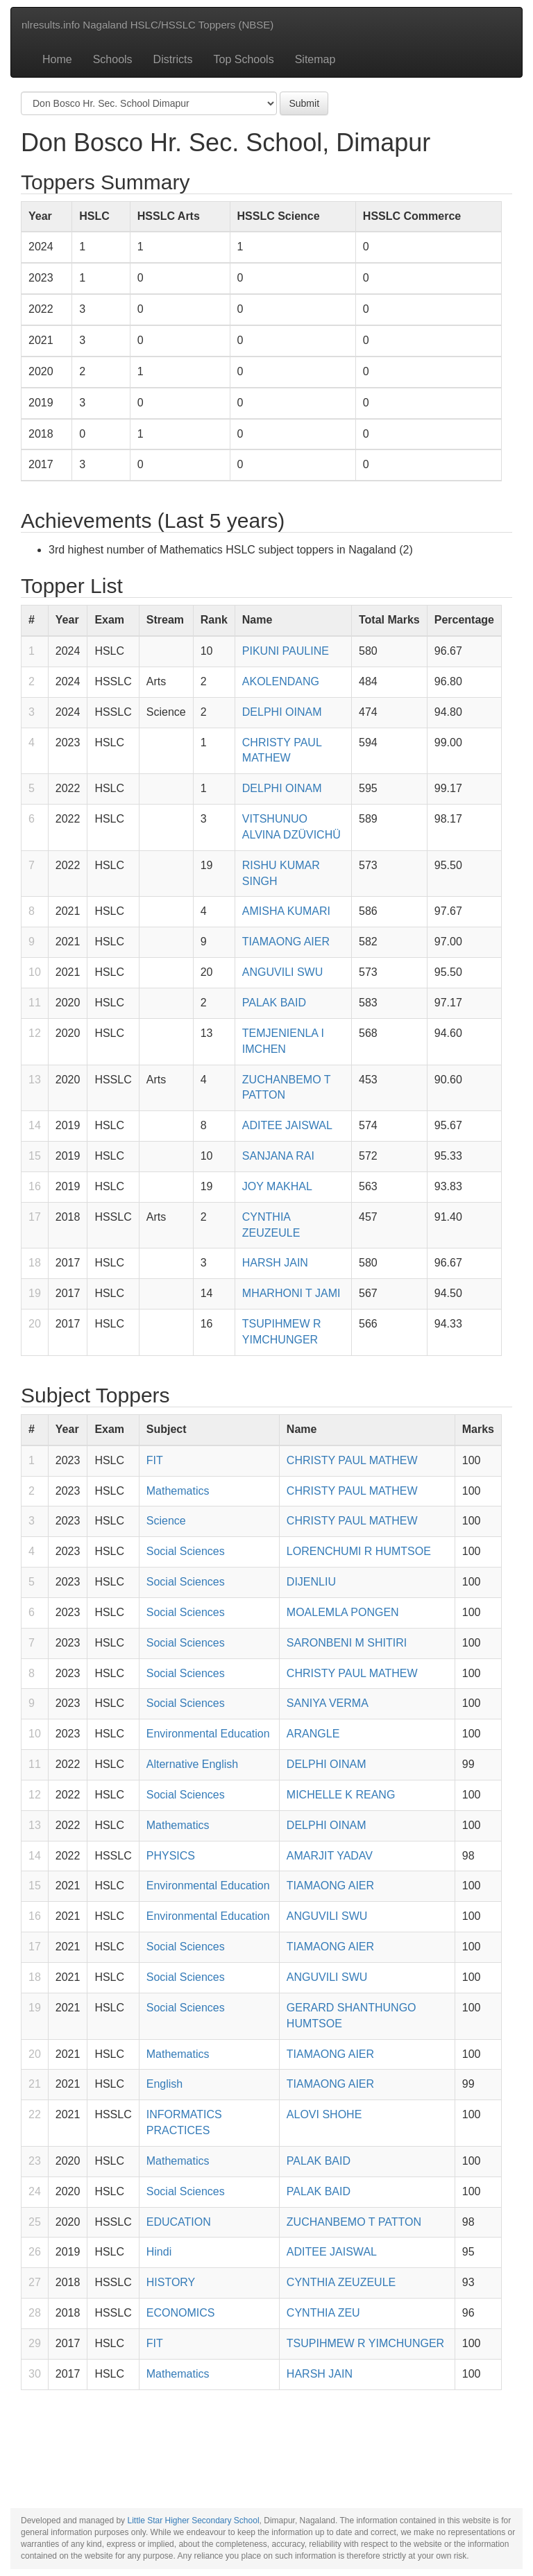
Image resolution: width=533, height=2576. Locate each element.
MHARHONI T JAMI (291, 1293)
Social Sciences (185, 1551)
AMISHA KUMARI (286, 911)
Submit (304, 103)
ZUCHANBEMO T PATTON (354, 2222)
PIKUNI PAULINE (285, 651)
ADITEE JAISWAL (287, 1125)
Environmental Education (208, 1734)
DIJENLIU (311, 1582)
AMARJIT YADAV (330, 1856)
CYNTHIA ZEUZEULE (341, 2282)
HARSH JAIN (275, 1263)
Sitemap (315, 59)
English (164, 2084)
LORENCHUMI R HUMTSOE (359, 1551)
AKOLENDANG (280, 681)
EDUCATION (178, 2222)
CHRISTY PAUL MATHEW (352, 1460)
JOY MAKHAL (277, 1186)
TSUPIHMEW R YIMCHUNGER (365, 2343)
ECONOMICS (180, 2313)
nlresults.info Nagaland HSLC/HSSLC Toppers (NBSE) (147, 25)
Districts (173, 59)
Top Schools (244, 59)
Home (57, 59)
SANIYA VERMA (328, 1703)
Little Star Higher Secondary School (193, 2520)
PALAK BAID (274, 1002)
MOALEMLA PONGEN (343, 1612)
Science (166, 1521)
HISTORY (171, 2282)
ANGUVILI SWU (282, 972)
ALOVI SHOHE (324, 2114)
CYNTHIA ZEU (323, 2313)
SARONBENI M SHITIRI (347, 1643)
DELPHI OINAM (282, 712)
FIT (154, 1460)
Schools (113, 59)
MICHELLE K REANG (341, 1795)
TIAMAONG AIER (286, 941)
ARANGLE (313, 1734)
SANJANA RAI (278, 1156)
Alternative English (192, 1764)
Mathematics (178, 1491)
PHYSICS (170, 1856)
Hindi (158, 2252)
